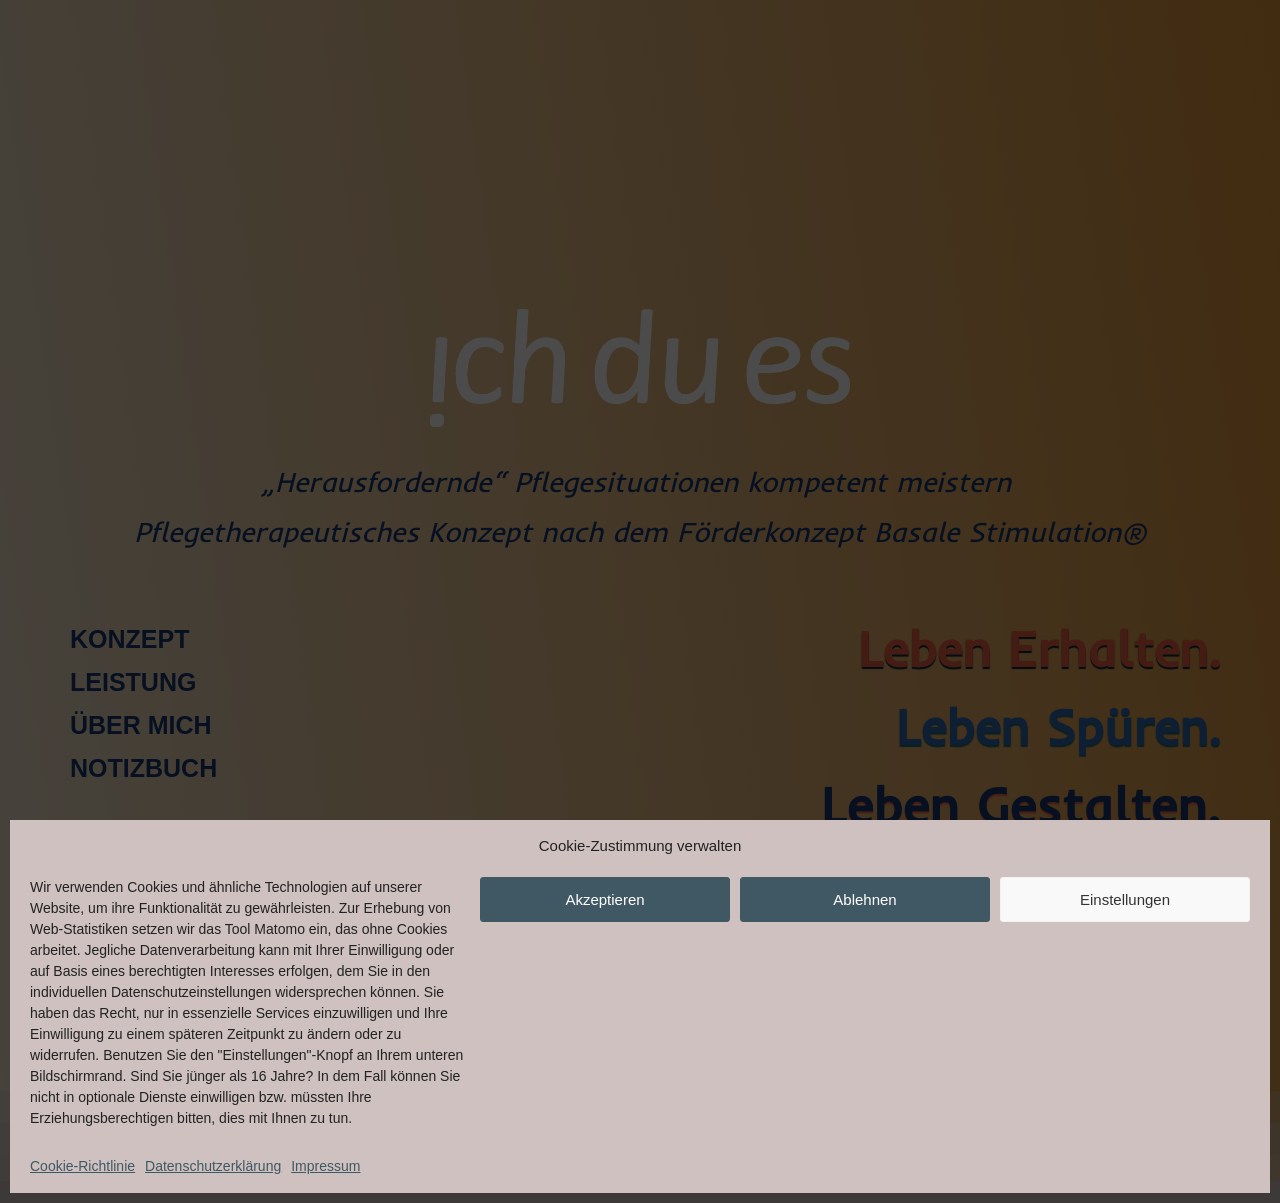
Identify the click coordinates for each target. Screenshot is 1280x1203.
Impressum (325, 1166)
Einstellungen (1125, 899)
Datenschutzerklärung (213, 1166)
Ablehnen (864, 899)
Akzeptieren (604, 899)
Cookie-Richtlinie (82, 1166)
